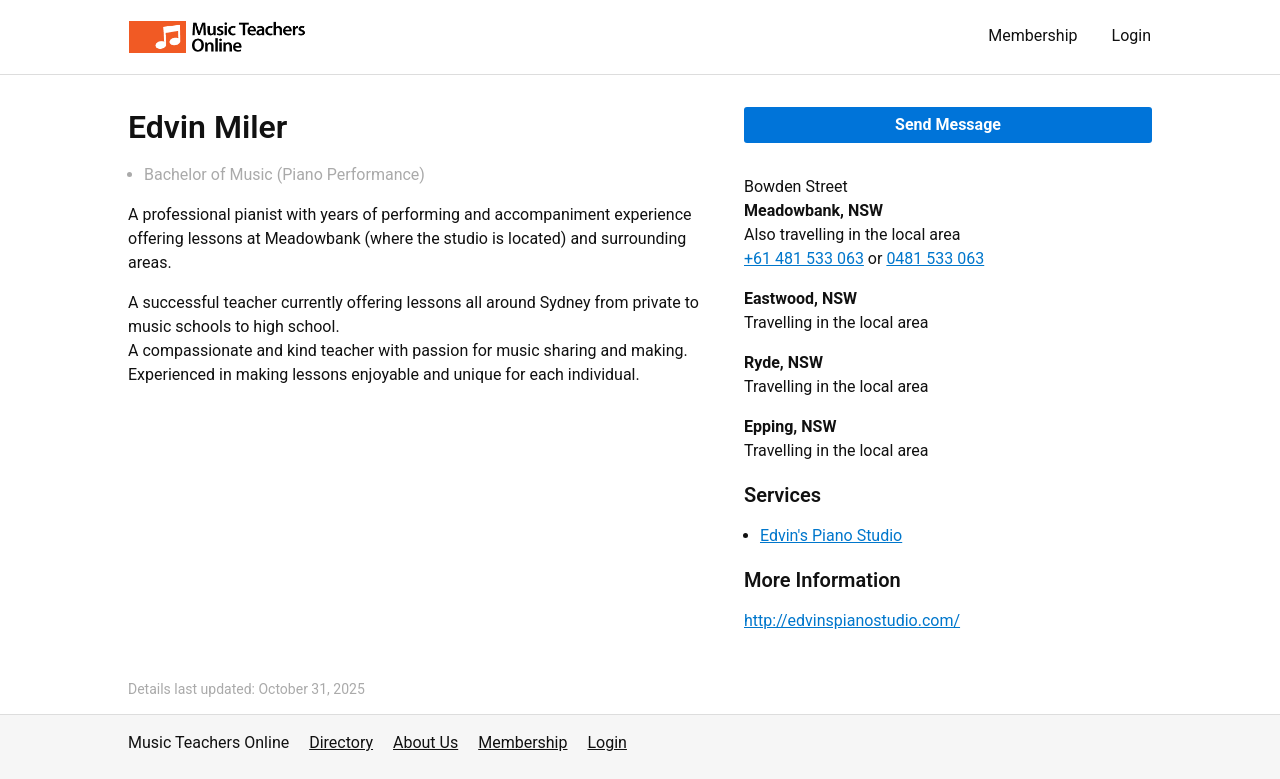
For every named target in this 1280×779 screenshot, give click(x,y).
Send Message (948, 124)
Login (1131, 35)
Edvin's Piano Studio (831, 535)
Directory (341, 742)
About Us (425, 742)
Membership (1032, 35)
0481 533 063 (935, 258)
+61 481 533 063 (804, 258)
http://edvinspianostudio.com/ (852, 620)
